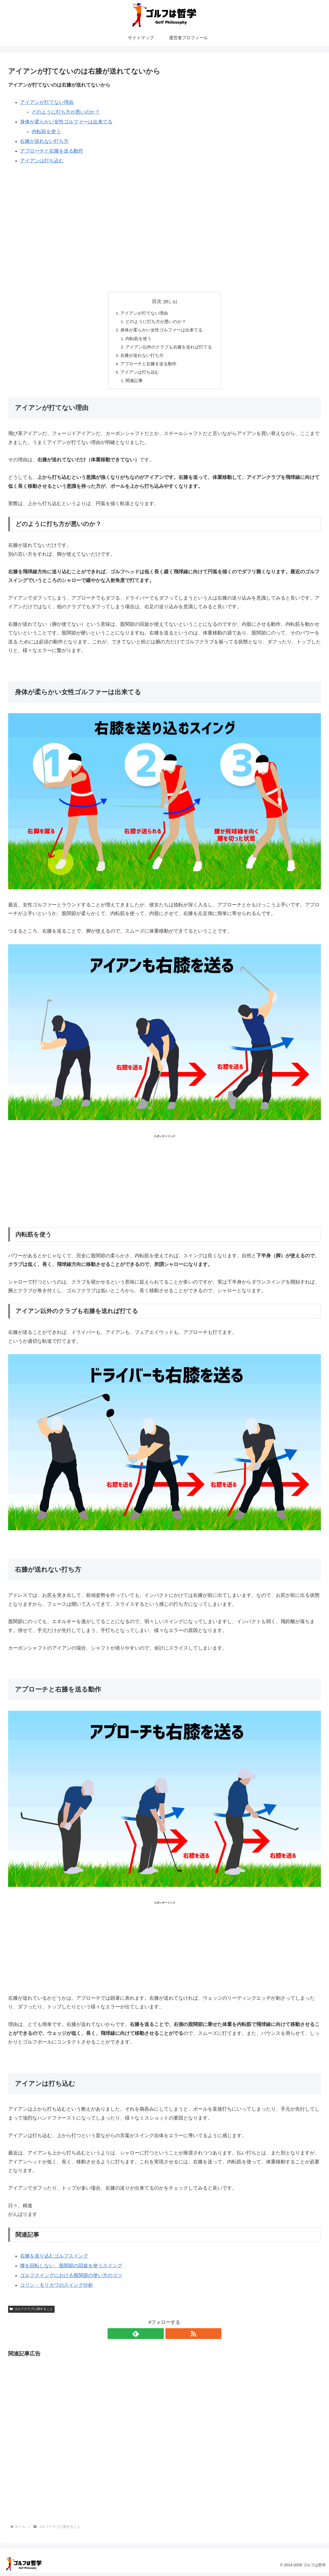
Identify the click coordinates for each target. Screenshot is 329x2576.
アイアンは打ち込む (42, 160)
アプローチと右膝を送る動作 (51, 151)
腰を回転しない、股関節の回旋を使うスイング (71, 2269)
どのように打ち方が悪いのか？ (66, 112)
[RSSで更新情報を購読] (170, 2336)
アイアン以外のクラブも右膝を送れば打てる (169, 348)
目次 (157, 301)
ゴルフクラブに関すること (31, 2312)
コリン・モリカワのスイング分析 (56, 2288)
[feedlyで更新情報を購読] (158, 2336)
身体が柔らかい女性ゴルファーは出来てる (66, 121)
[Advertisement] (164, 213)
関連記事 (134, 383)
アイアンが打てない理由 (47, 102)
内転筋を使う (46, 131)
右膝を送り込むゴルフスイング (54, 2259)
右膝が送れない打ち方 (44, 141)
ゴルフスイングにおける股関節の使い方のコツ (71, 2278)
